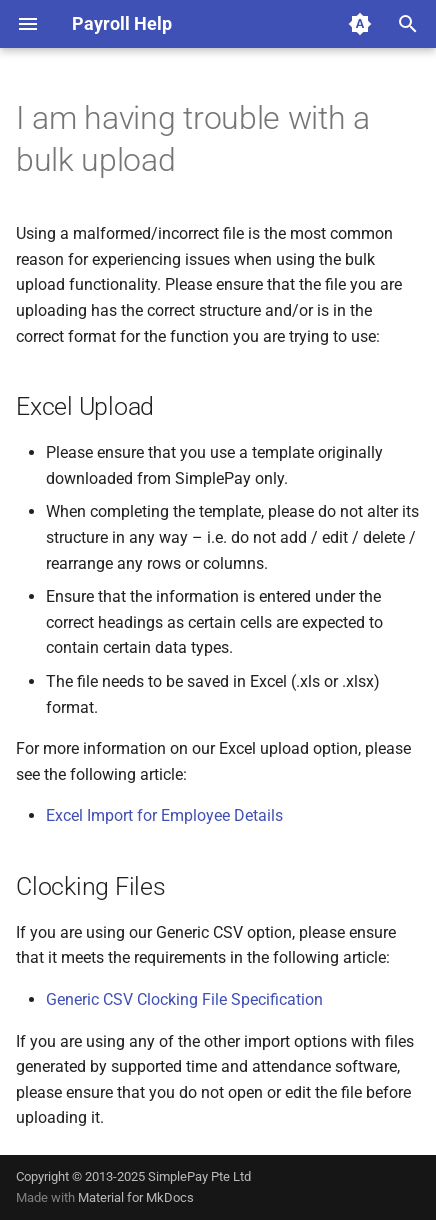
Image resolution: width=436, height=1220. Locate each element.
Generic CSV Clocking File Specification (184, 999)
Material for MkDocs (136, 1197)
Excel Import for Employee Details (164, 815)
